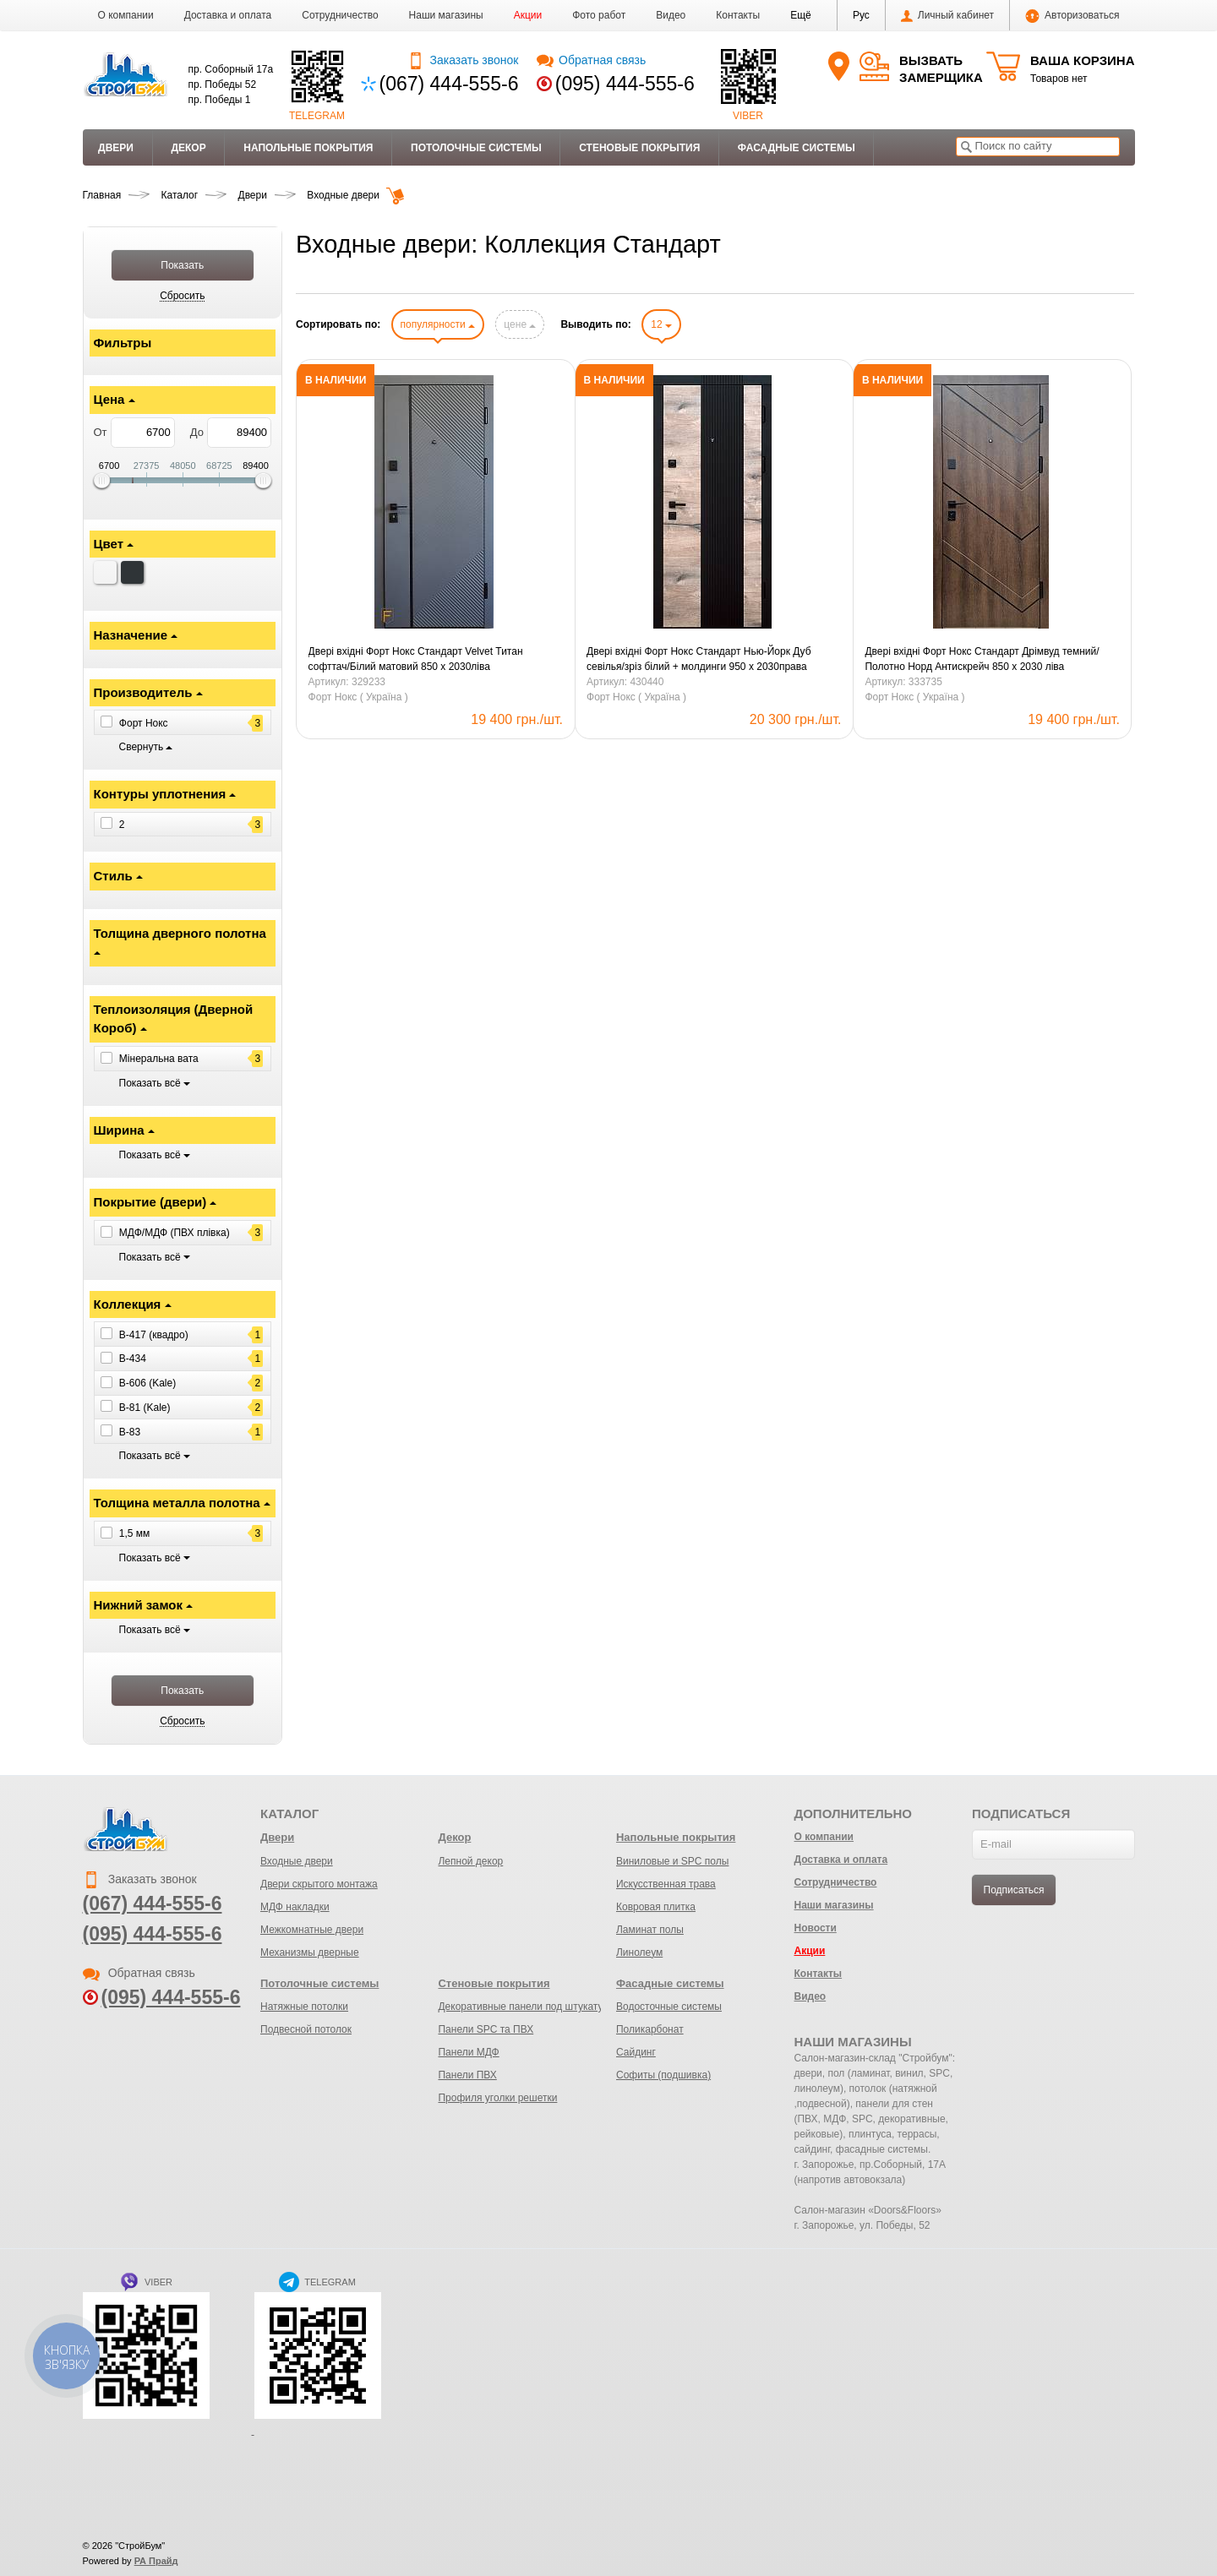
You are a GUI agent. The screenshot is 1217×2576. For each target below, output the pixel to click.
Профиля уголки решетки (497, 2098)
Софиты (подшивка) (663, 2075)
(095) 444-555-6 (625, 84)
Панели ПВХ (467, 2075)
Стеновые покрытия (639, 148)
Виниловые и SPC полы (672, 1861)
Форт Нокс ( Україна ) (358, 697)
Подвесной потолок (306, 2029)
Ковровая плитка (656, 1907)
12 (661, 324)
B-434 (132, 1358)
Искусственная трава (666, 1884)
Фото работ (598, 15)
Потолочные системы (476, 148)
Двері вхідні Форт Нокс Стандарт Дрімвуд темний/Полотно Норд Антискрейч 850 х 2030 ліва (982, 659)
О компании (126, 15)
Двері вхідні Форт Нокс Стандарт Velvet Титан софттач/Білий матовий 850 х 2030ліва (415, 659)
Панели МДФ (468, 2052)
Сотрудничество (340, 15)
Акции (528, 15)
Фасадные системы (796, 148)
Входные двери (296, 1861)
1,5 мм (134, 1533)
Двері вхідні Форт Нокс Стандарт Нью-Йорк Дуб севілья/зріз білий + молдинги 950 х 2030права (699, 659)
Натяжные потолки (304, 2006)
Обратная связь (591, 60)
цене (520, 324)
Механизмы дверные (309, 1952)
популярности (438, 324)
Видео (670, 15)
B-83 (129, 1432)
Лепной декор (470, 1861)
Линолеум (639, 1952)
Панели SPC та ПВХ (485, 2029)
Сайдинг (636, 2052)
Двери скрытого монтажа (319, 1884)
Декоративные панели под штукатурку (528, 2006)
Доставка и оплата (228, 15)
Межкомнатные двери (311, 1930)
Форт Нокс (143, 723)
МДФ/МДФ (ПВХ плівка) (174, 1233)
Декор (188, 148)
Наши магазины (446, 15)
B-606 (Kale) (147, 1383)
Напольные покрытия (308, 148)
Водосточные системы (669, 2006)
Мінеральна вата (159, 1059)
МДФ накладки (295, 1907)
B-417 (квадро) (153, 1334)
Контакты (738, 15)
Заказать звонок (462, 60)
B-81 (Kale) (145, 1407)
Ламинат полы (650, 1930)
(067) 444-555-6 (449, 84)
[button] (801, 15)
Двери (116, 148)
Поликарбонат (650, 2029)
